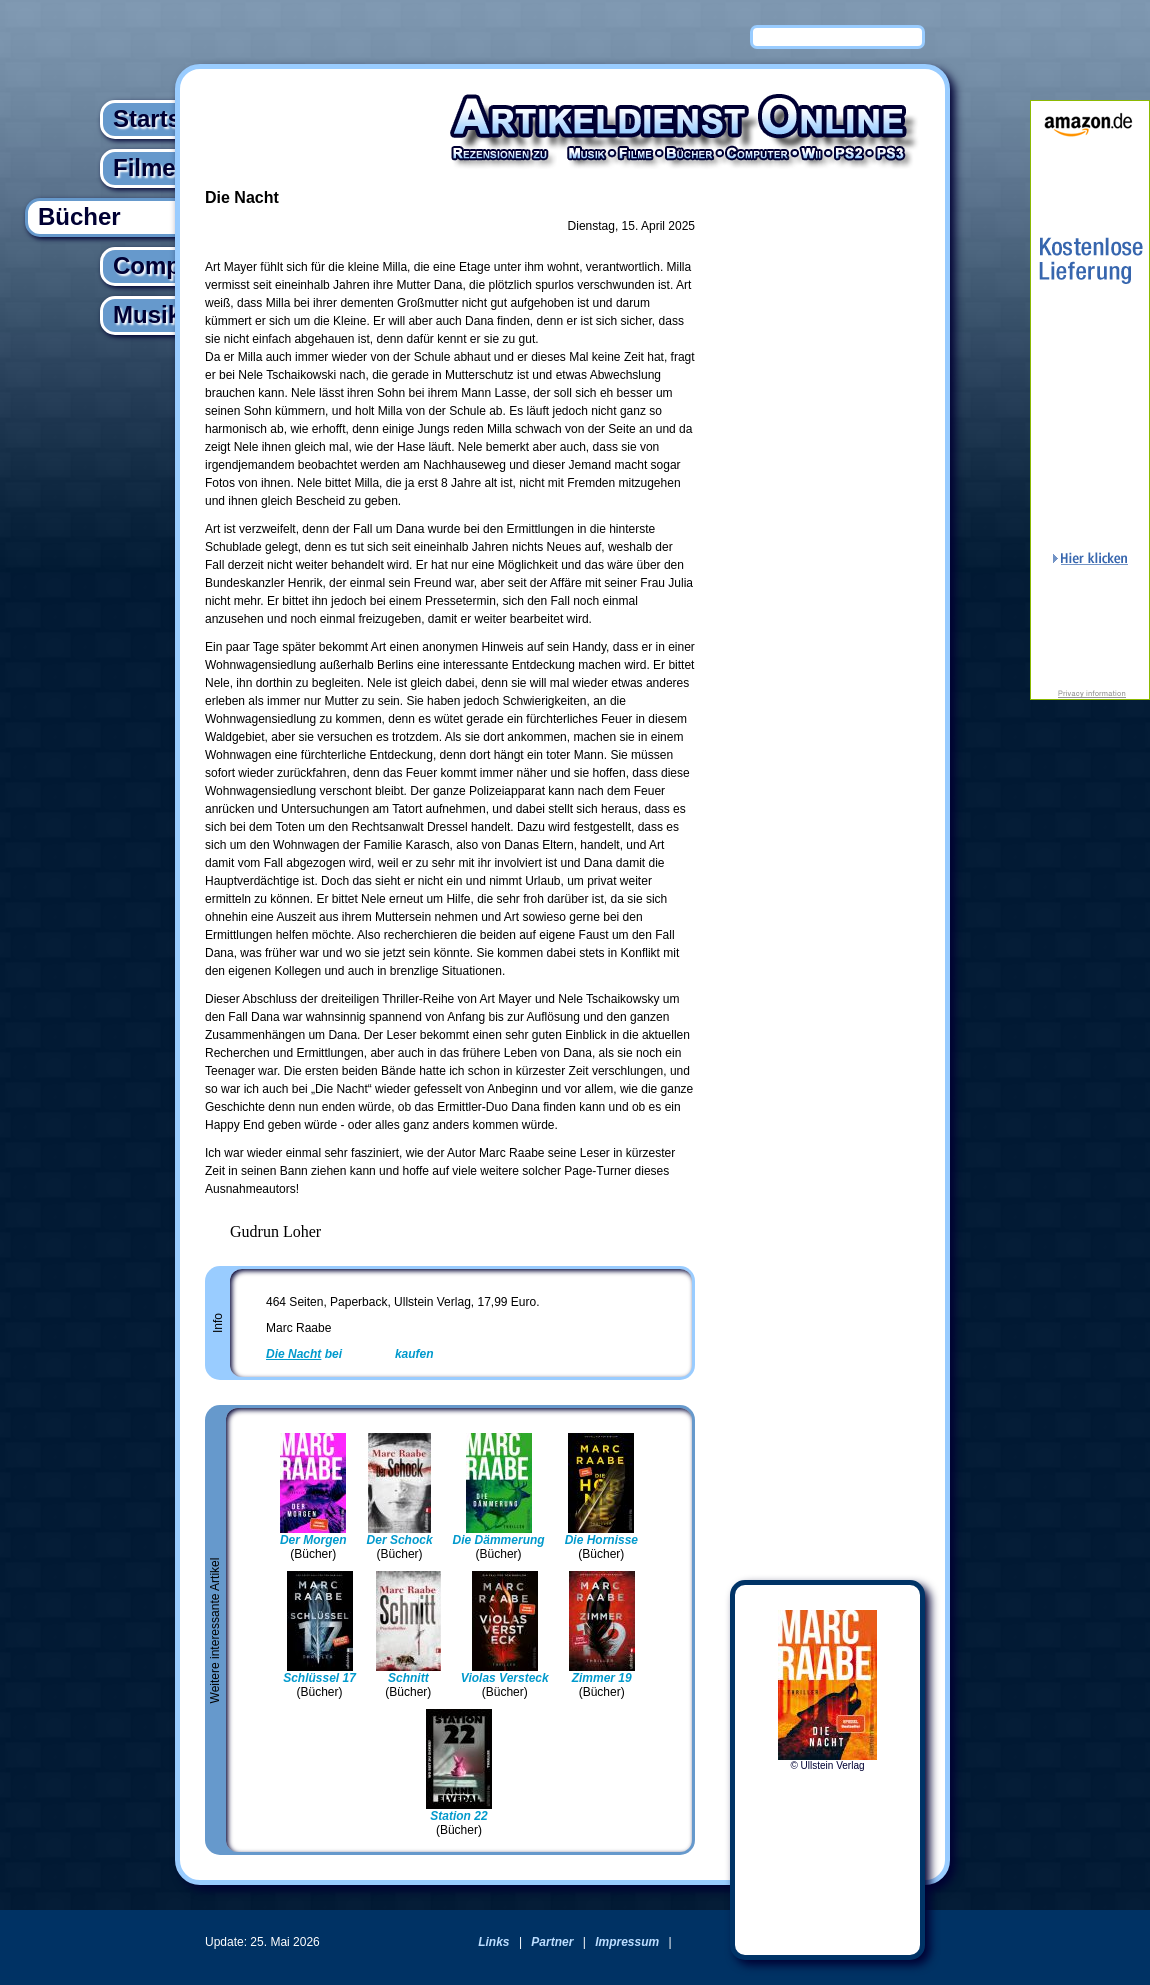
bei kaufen (350, 1354)
